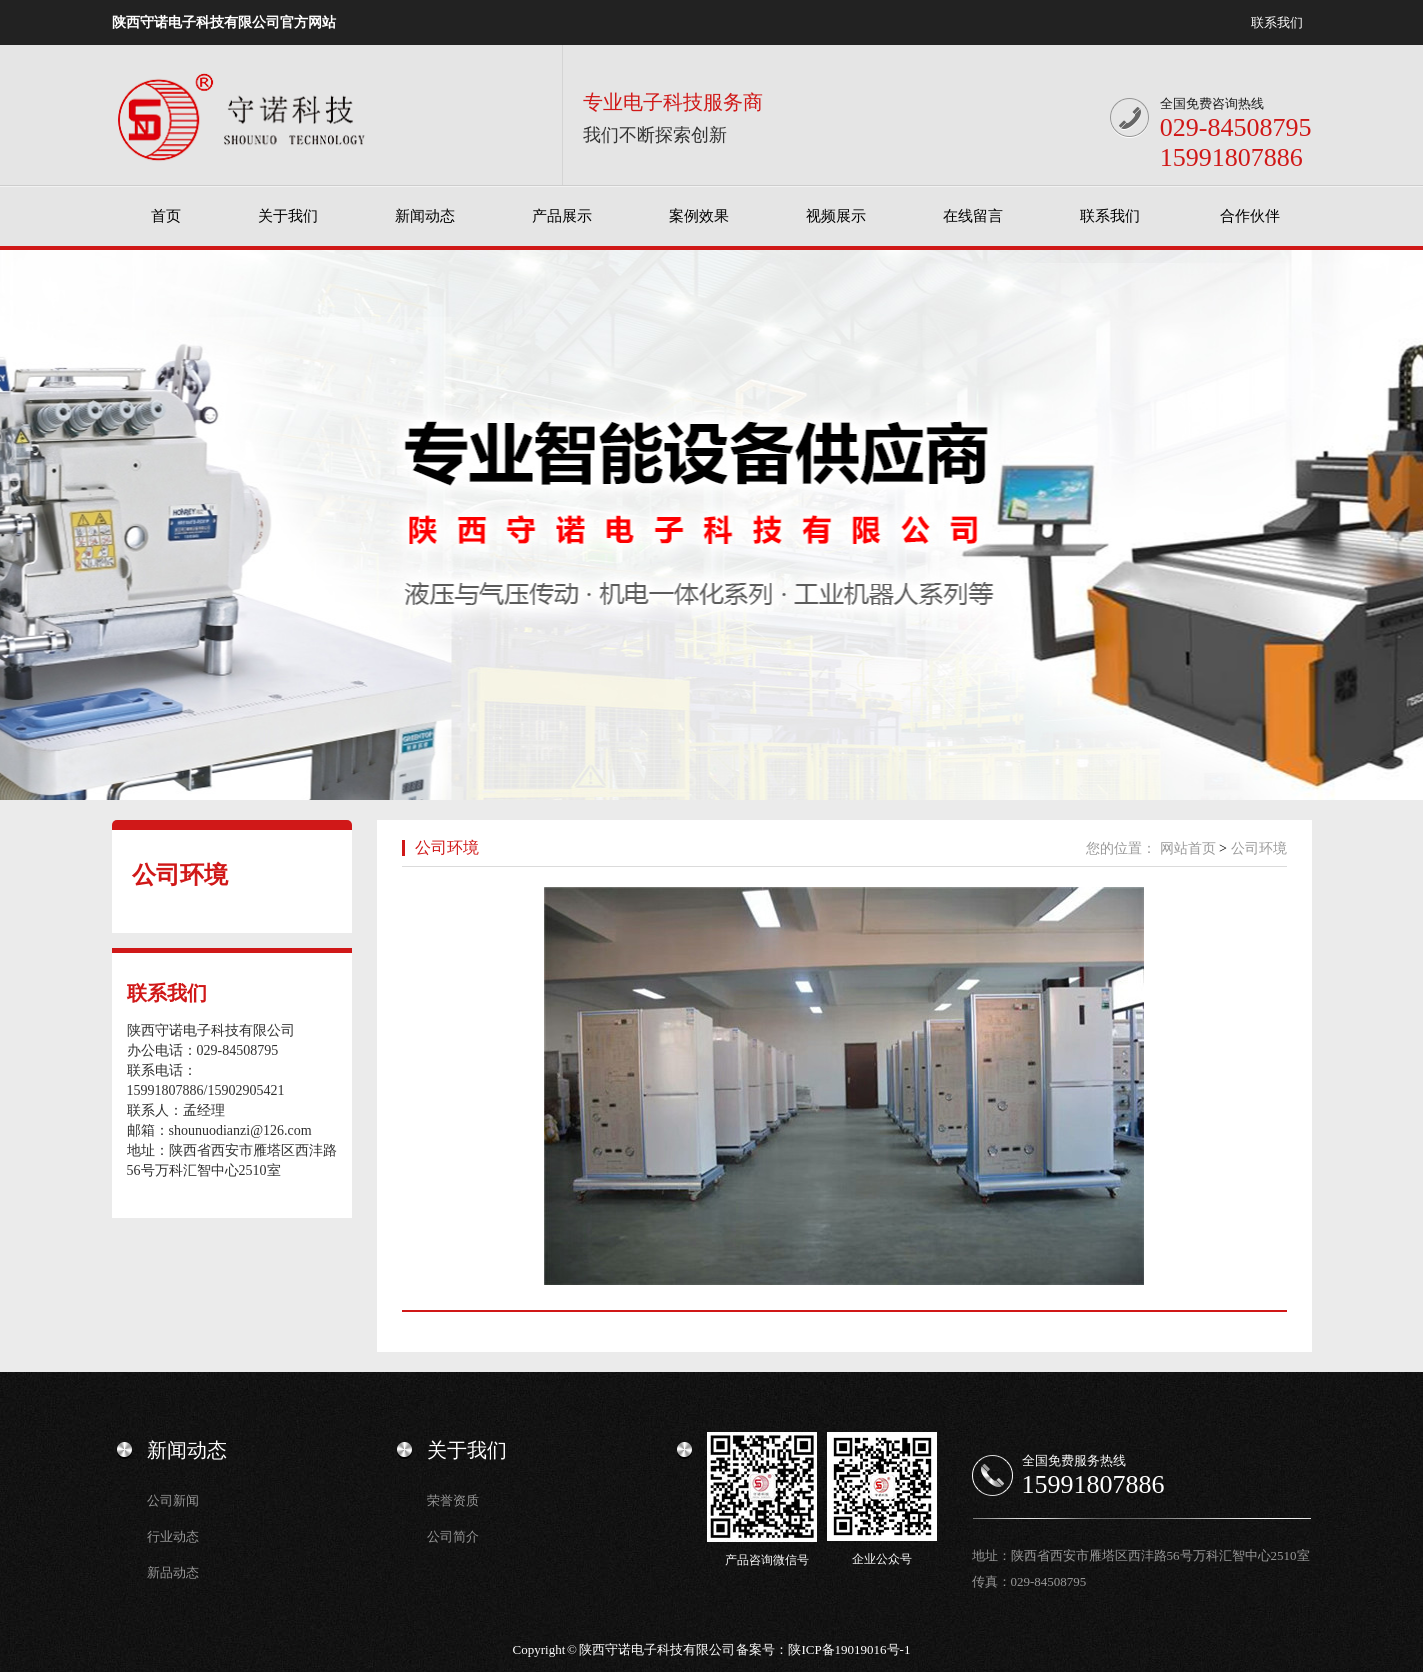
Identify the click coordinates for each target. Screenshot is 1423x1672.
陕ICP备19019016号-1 (849, 1649)
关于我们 (288, 216)
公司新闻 (173, 1500)
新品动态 (173, 1572)
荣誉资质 (453, 1500)
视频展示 (836, 216)
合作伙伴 (1250, 216)
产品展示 (562, 216)
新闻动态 (425, 216)
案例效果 (699, 216)
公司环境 (180, 875)
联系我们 (1277, 22)
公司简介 (453, 1536)
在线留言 (973, 216)
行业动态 (173, 1536)
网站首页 (1188, 848)
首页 (166, 216)
